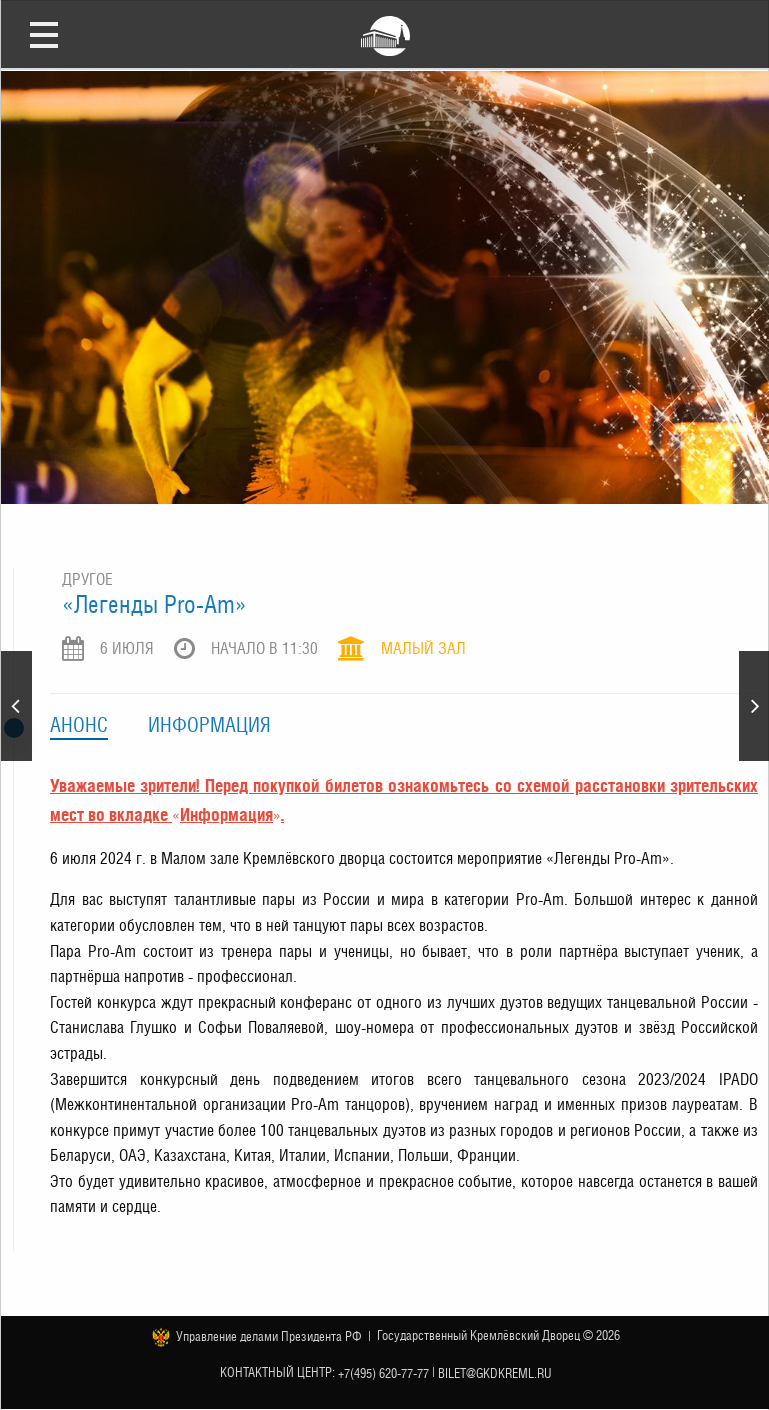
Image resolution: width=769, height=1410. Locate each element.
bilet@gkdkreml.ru (495, 1372)
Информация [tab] (209, 725)
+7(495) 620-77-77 (383, 1372)
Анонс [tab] (79, 725)
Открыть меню (44, 34)
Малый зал (423, 648)
